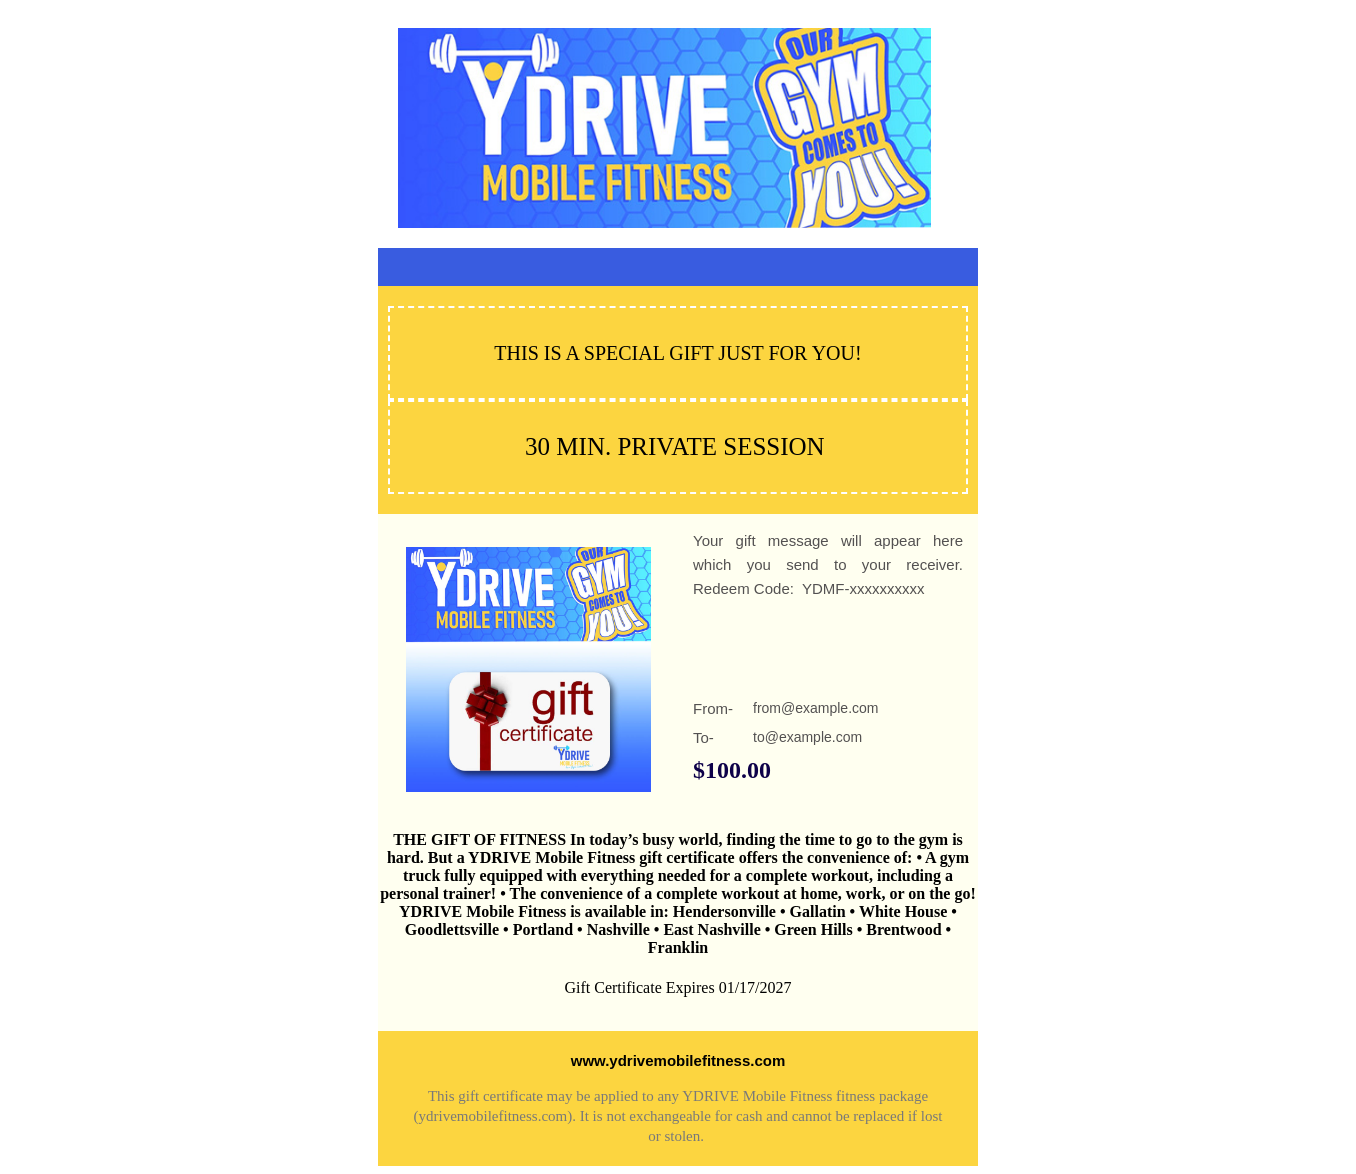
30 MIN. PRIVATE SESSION (675, 446)
